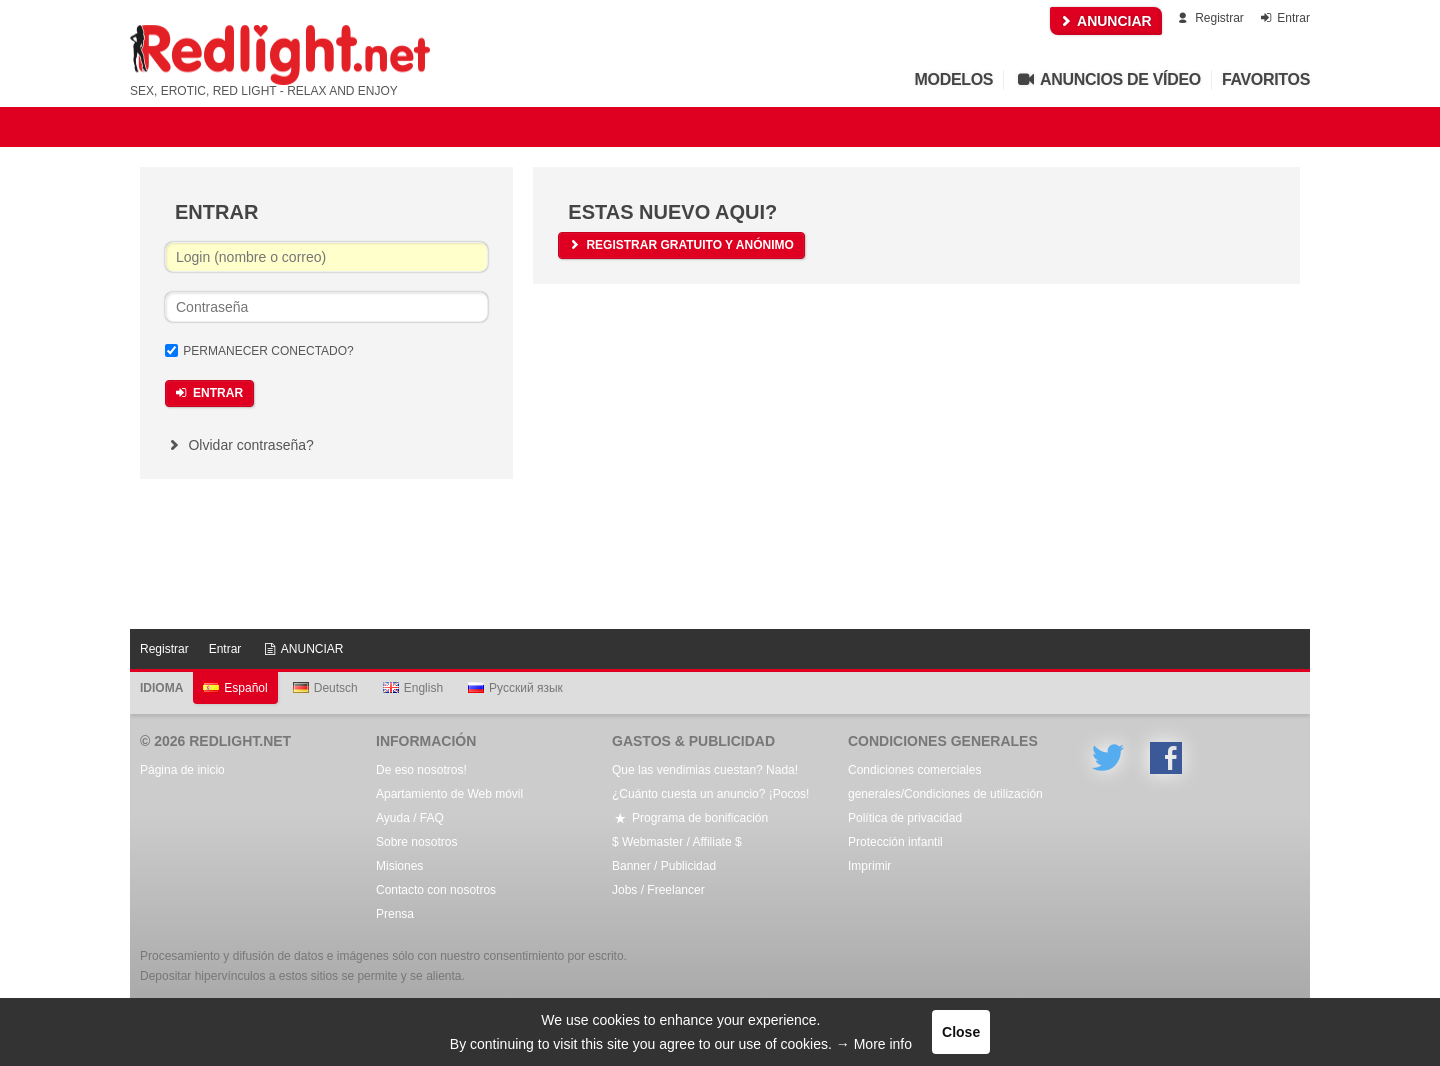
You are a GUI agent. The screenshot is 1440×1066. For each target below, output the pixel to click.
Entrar (1283, 18)
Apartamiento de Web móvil (449, 794)
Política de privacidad (905, 818)
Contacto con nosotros (436, 890)
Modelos (954, 79)
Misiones (399, 866)
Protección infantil (895, 842)
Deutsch (325, 688)
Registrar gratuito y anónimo (679, 245)
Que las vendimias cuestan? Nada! (705, 770)
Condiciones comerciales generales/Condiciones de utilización (945, 782)
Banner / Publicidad (664, 866)
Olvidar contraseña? (239, 445)
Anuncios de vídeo (1107, 79)
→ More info (874, 1044)
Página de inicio (182, 770)
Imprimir (869, 866)
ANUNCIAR (1106, 21)
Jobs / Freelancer (658, 890)
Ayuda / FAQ (410, 818)
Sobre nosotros (416, 842)
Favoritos (1266, 79)
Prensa (395, 914)
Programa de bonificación (690, 818)
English (413, 688)
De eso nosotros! (421, 770)
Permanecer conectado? (268, 351)
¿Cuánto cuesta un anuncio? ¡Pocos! (710, 794)
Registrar (1209, 18)
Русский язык (515, 688)
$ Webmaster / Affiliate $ (677, 842)
